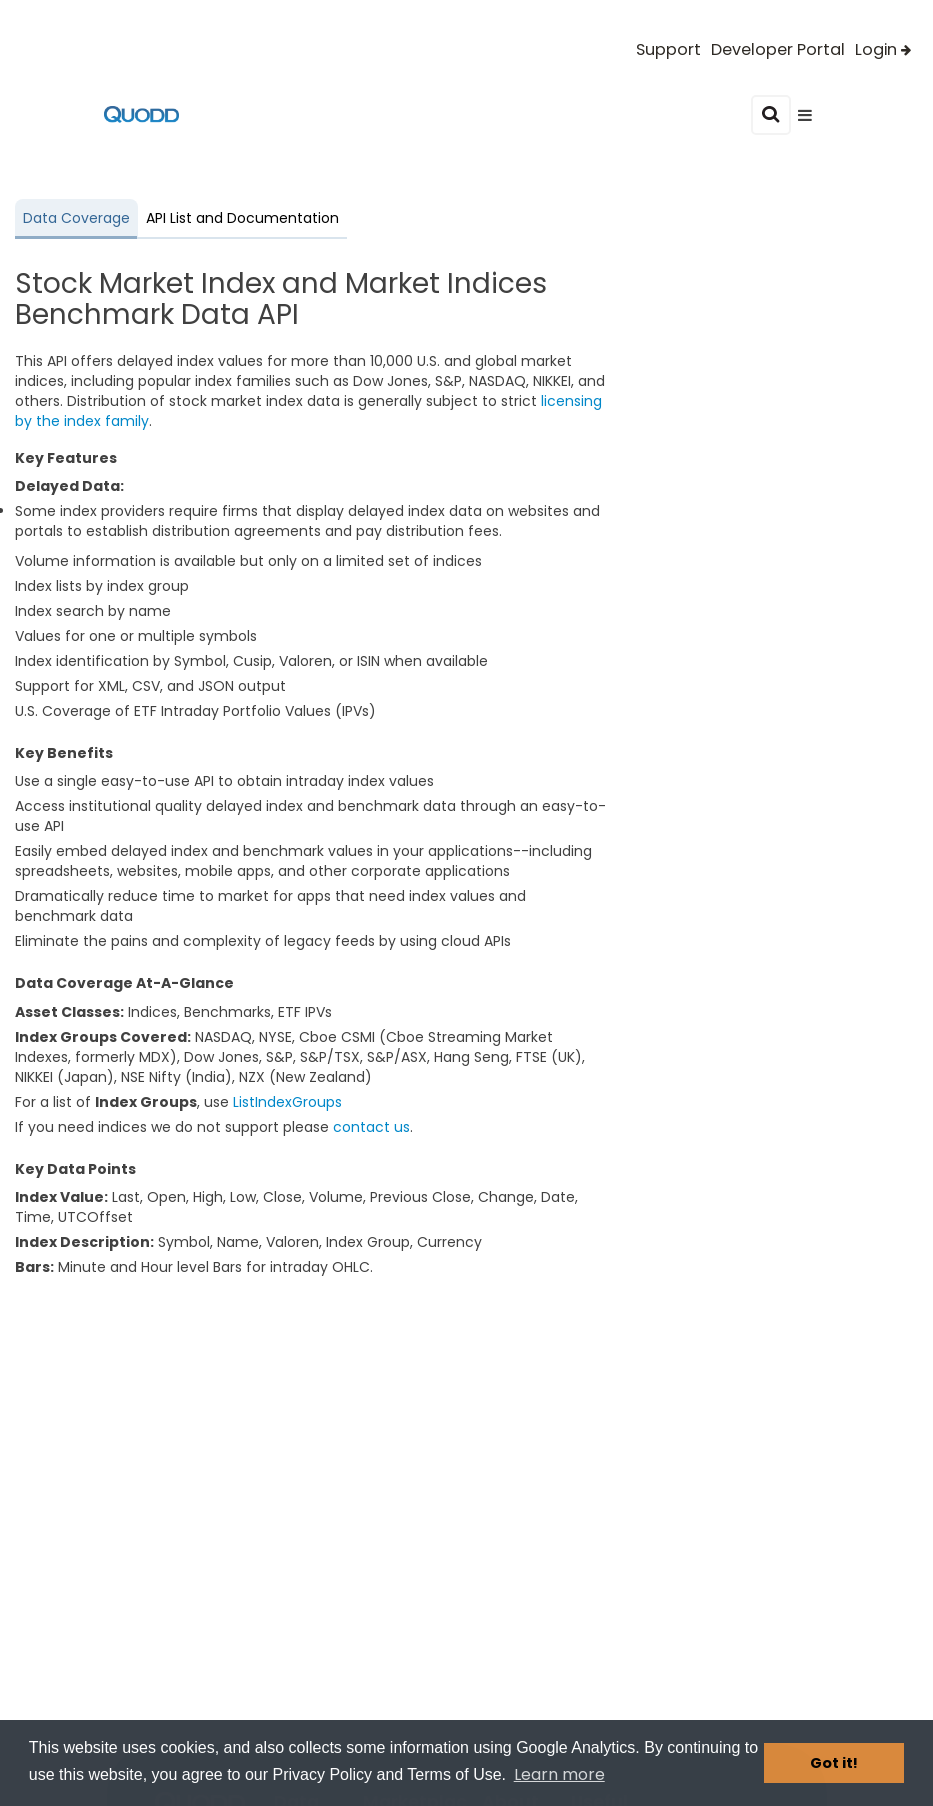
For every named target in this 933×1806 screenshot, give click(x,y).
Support (668, 50)
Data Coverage (76, 218)
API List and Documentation (242, 218)
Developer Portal (778, 50)
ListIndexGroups (287, 1102)
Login (883, 50)
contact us (371, 1127)
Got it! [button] (834, 1763)
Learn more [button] (559, 1774)
